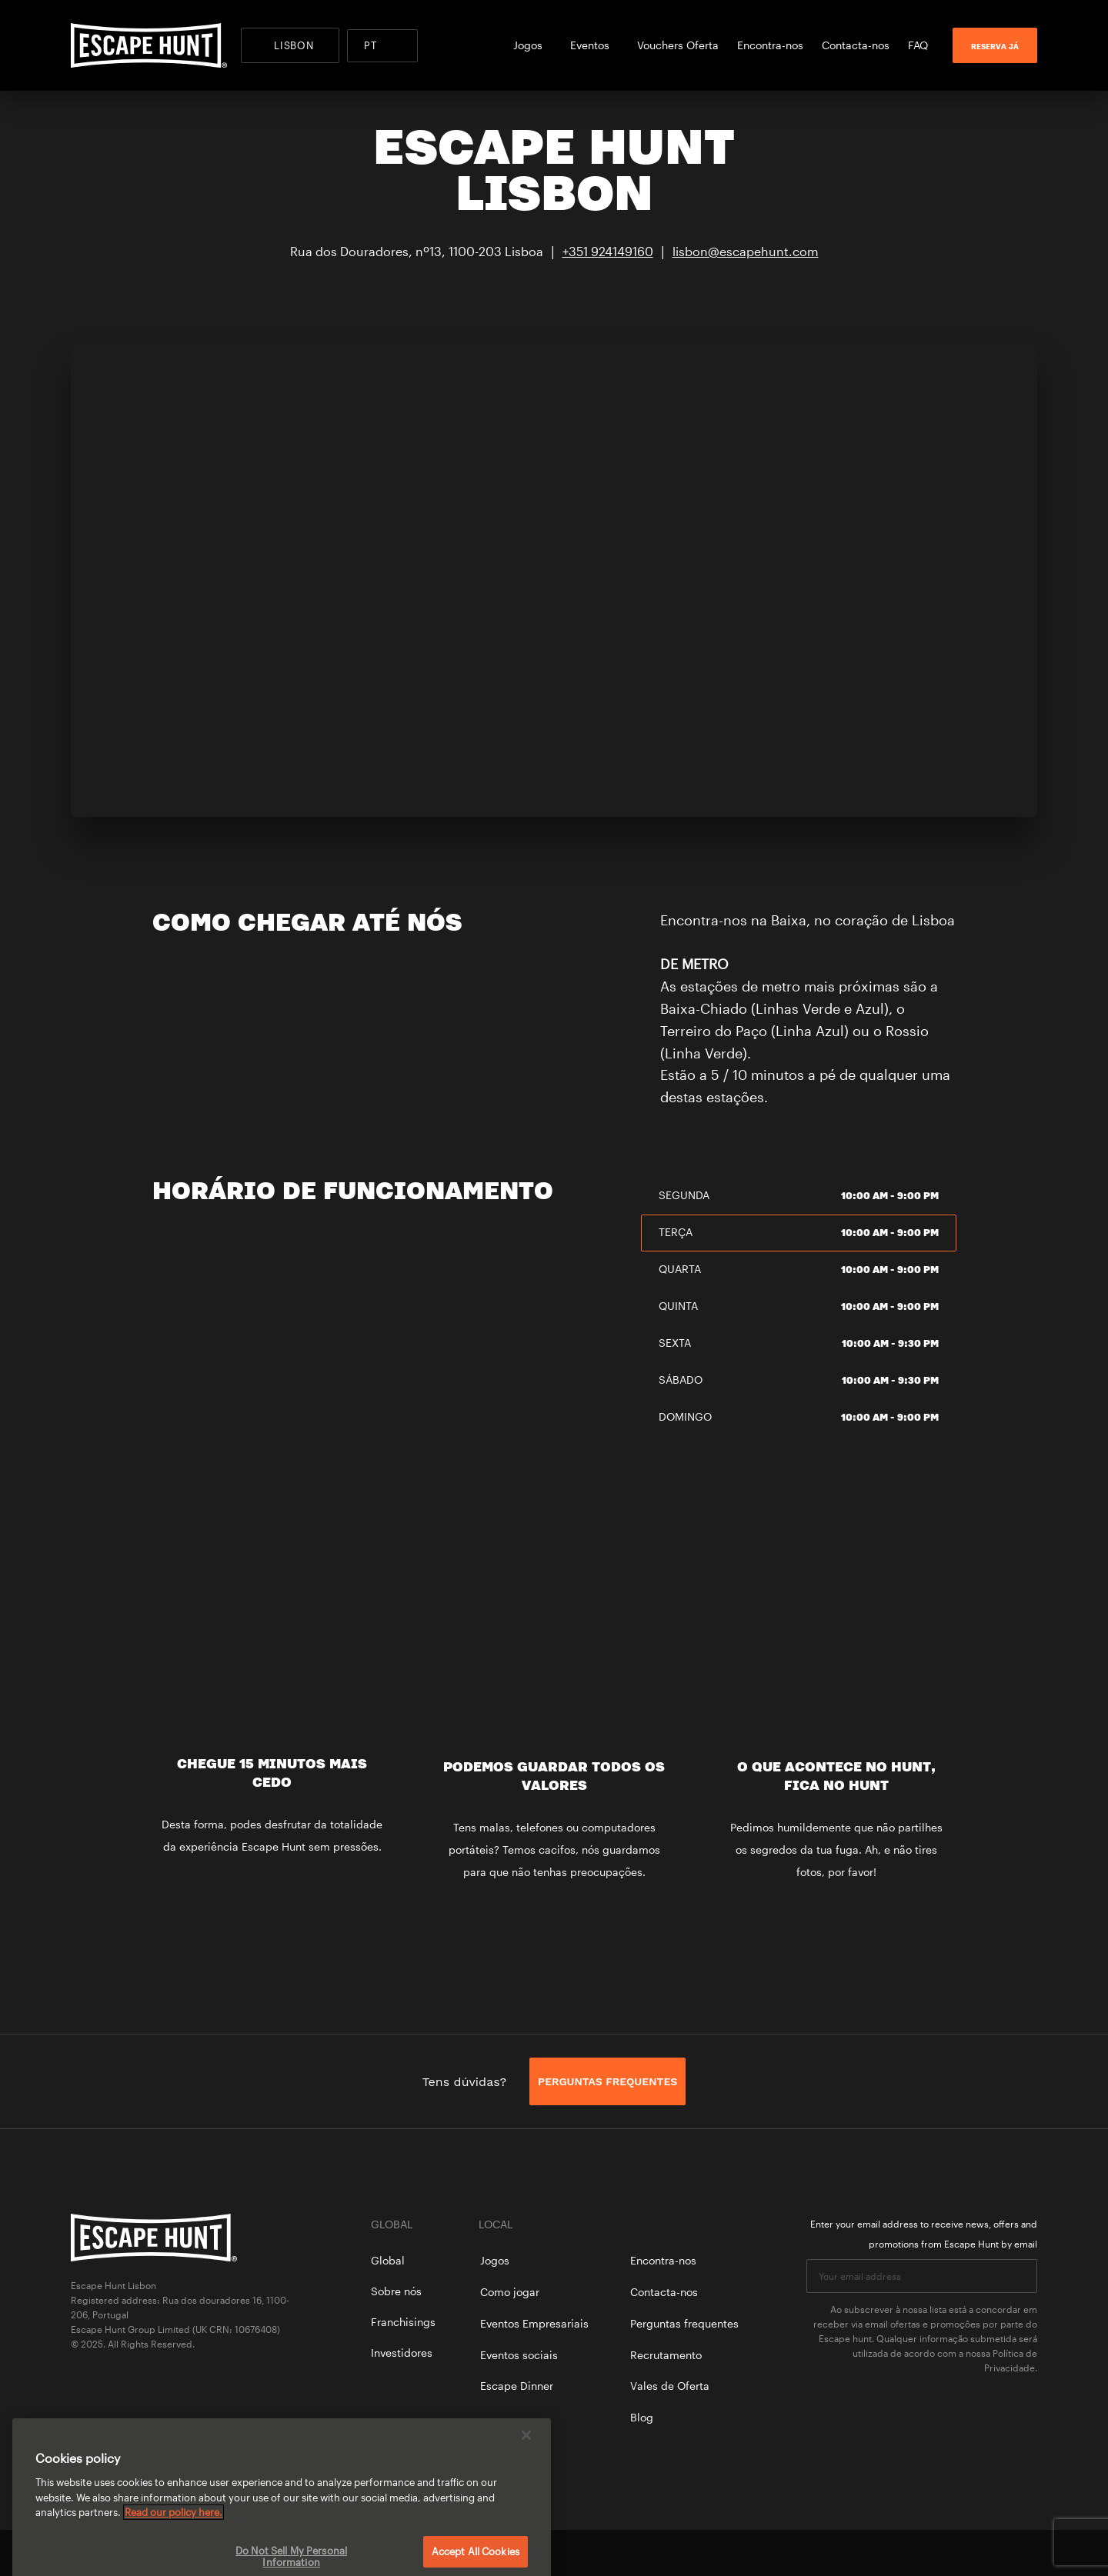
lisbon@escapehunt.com (745, 251)
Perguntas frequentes (684, 2323)
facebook (977, 2553)
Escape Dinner (516, 2385)
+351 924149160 (607, 251)
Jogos (532, 45)
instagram (1029, 2553)
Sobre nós (396, 2291)
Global (388, 2260)
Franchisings (403, 2321)
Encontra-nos (770, 45)
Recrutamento (666, 2354)
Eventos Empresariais (534, 2323)
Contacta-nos (855, 45)
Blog (641, 2417)
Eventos (594, 45)
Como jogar (509, 2291)
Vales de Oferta (669, 2385)
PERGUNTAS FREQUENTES (607, 2081)
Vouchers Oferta (678, 45)
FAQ (918, 45)
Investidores (401, 2352)
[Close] (526, 2457)
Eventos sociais (519, 2354)
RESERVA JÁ (995, 46)
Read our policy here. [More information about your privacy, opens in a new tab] (173, 2534)
